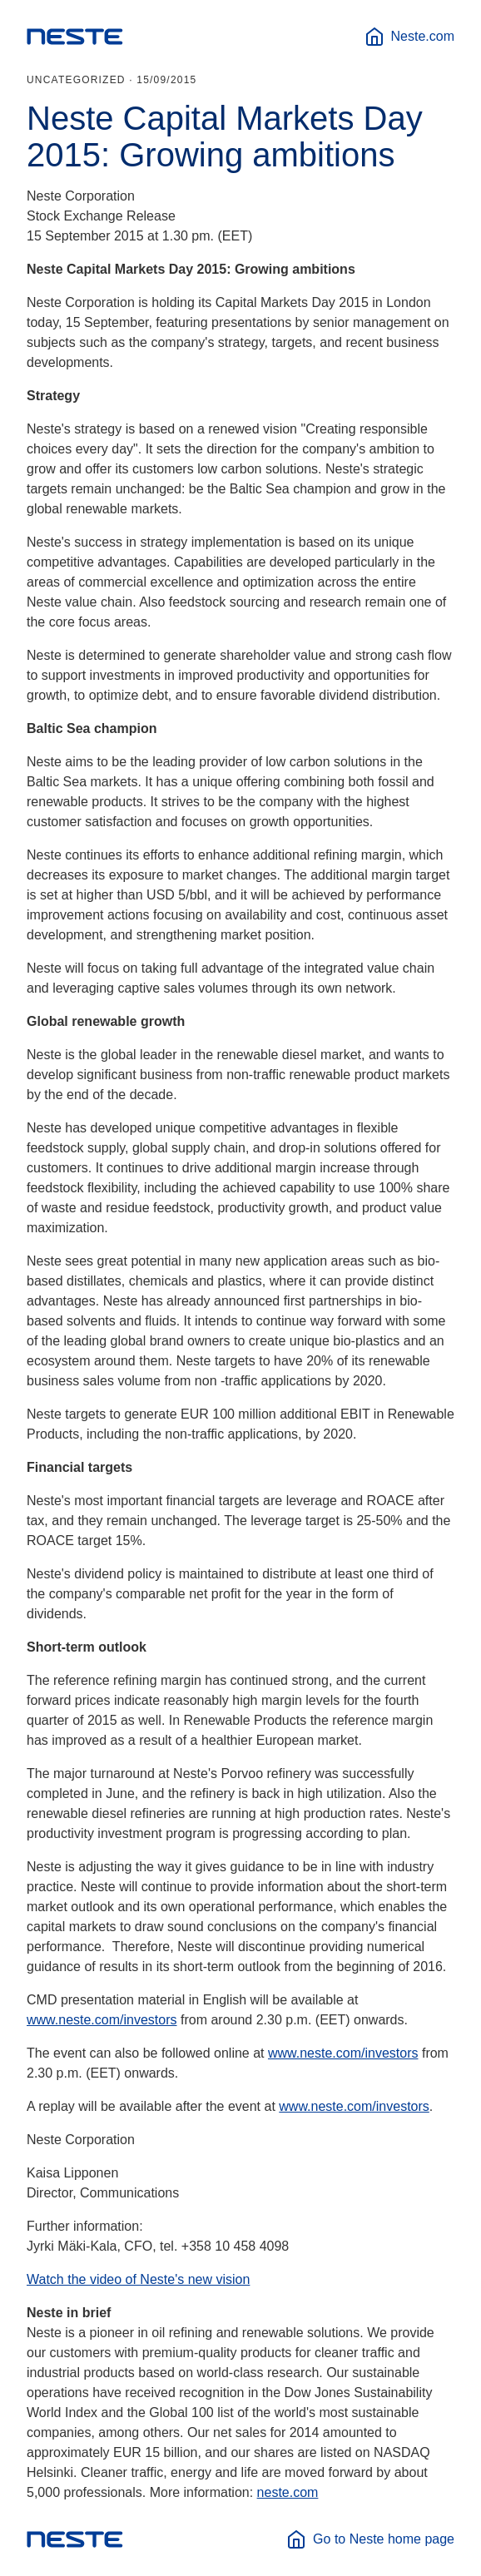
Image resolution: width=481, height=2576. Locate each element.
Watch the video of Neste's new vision (138, 2279)
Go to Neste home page (370, 2539)
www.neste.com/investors (102, 2020)
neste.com (288, 2492)
